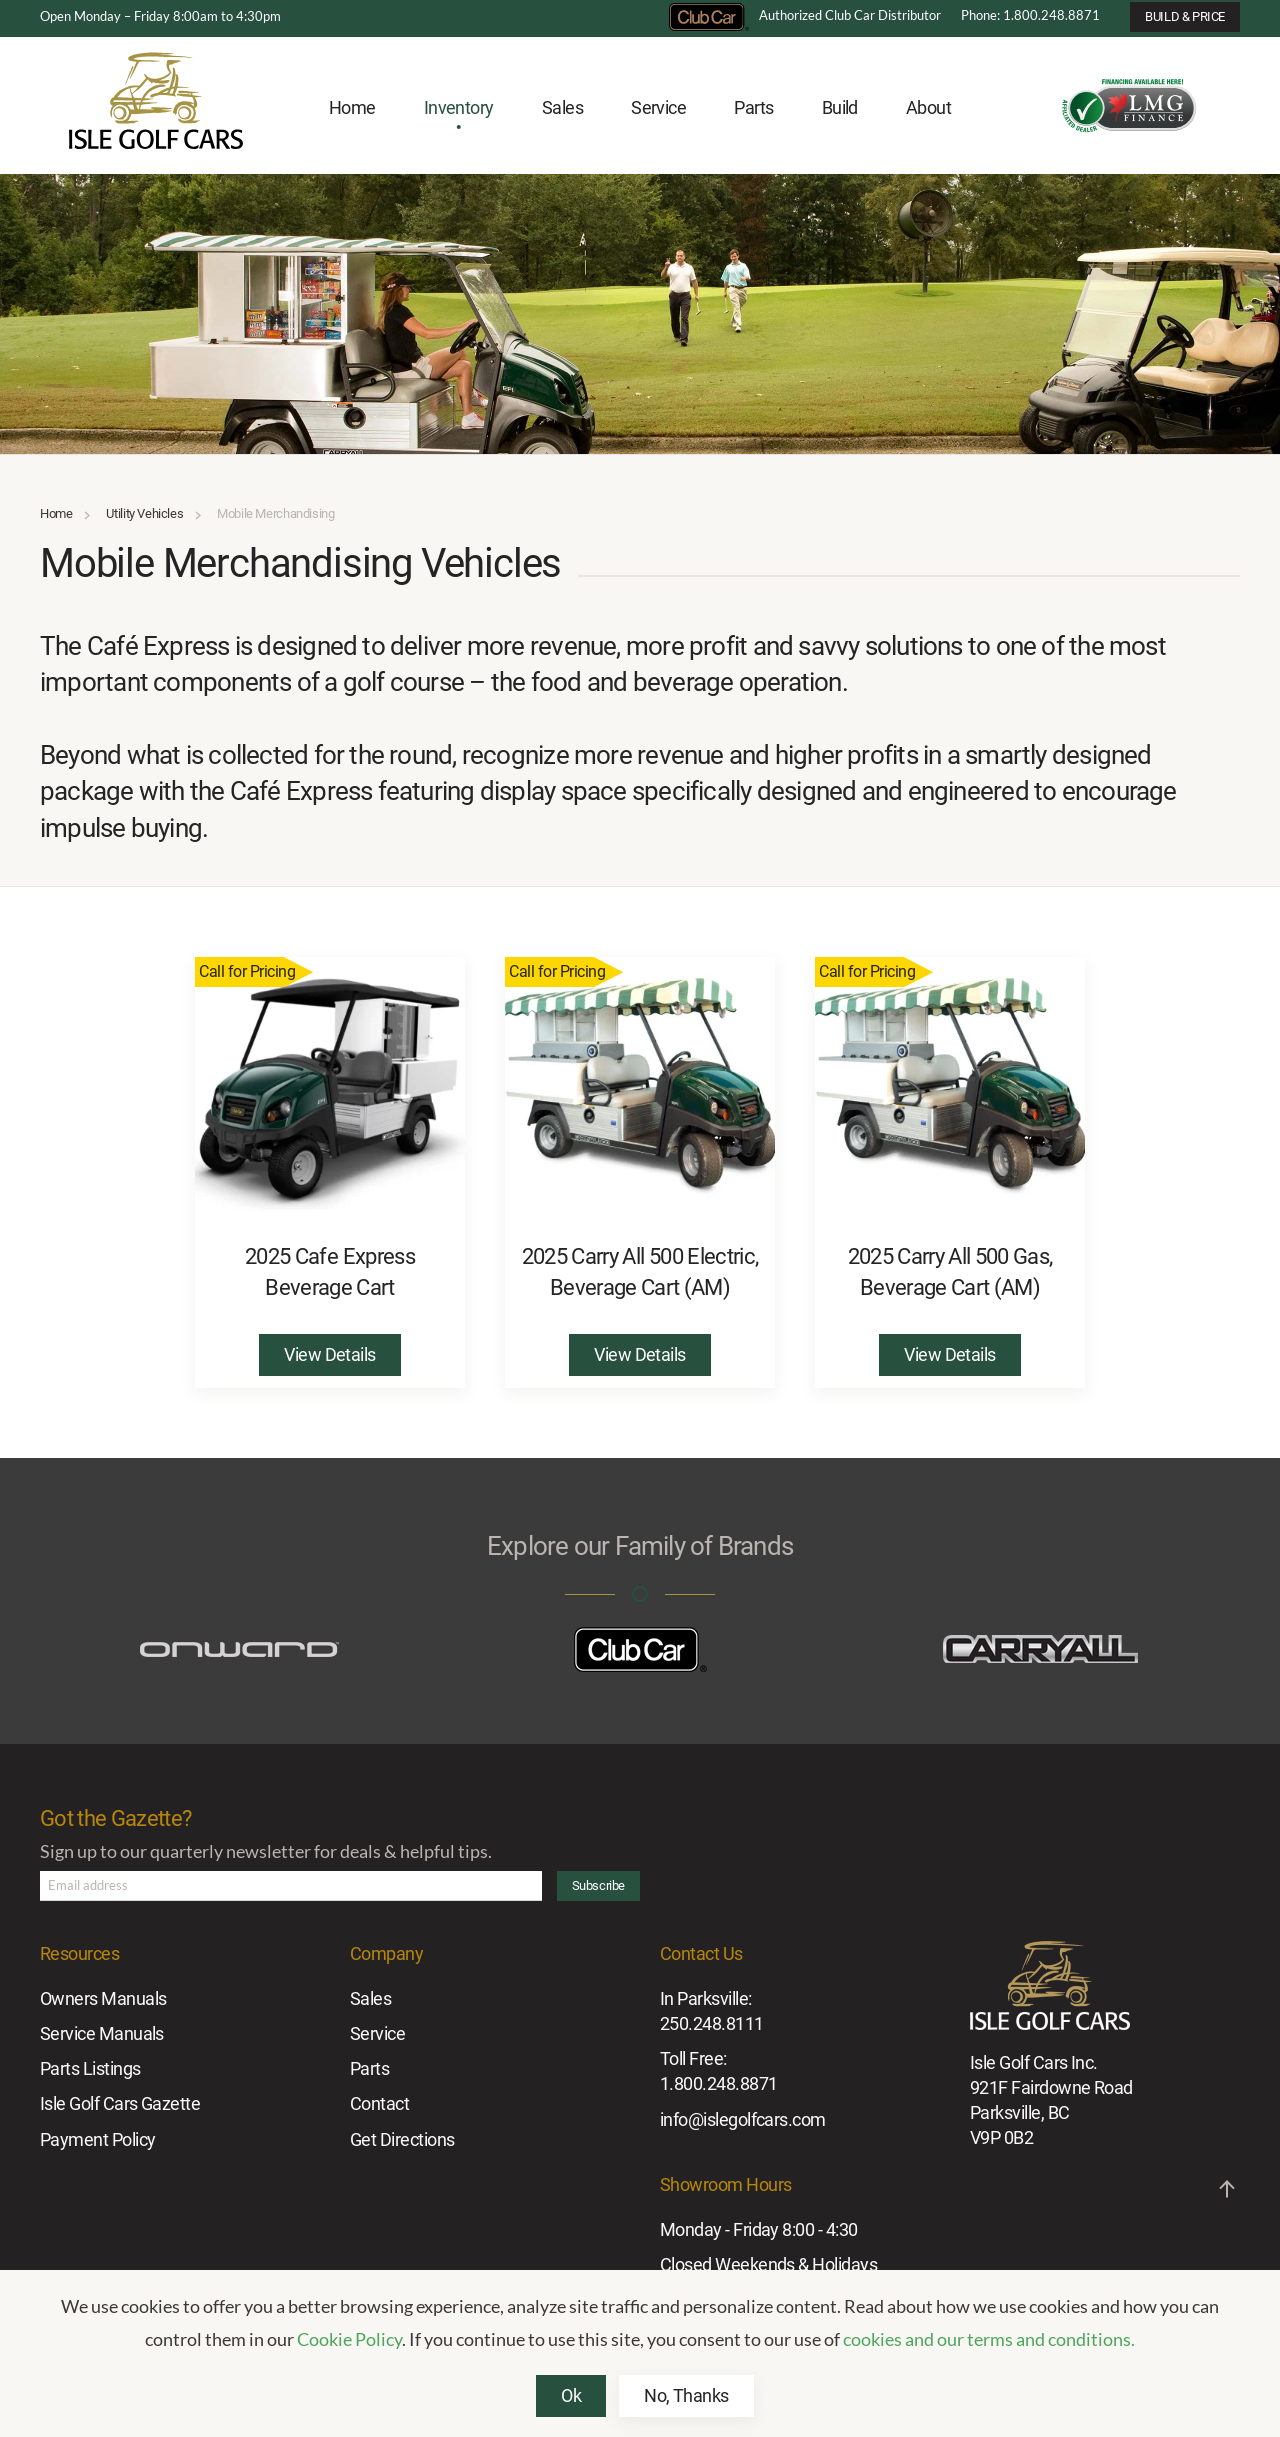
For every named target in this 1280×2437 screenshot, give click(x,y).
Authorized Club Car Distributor (805, 15)
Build (840, 107)
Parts (369, 2068)
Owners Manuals (103, 1998)
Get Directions (402, 2139)
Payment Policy (97, 2139)
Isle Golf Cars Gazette (120, 2103)
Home (352, 107)
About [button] (928, 107)
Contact (379, 2103)
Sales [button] (562, 107)
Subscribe (599, 1885)
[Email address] (291, 1886)
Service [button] (658, 107)
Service (377, 2033)
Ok (571, 2395)
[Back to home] (156, 108)
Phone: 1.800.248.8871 (1030, 15)
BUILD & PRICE (1185, 16)
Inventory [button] (459, 107)
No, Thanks (686, 2395)
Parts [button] (753, 107)
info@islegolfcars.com (743, 2119)
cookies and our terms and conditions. (989, 2339)
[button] (1227, 2189)
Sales (370, 1998)
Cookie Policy (349, 2339)
